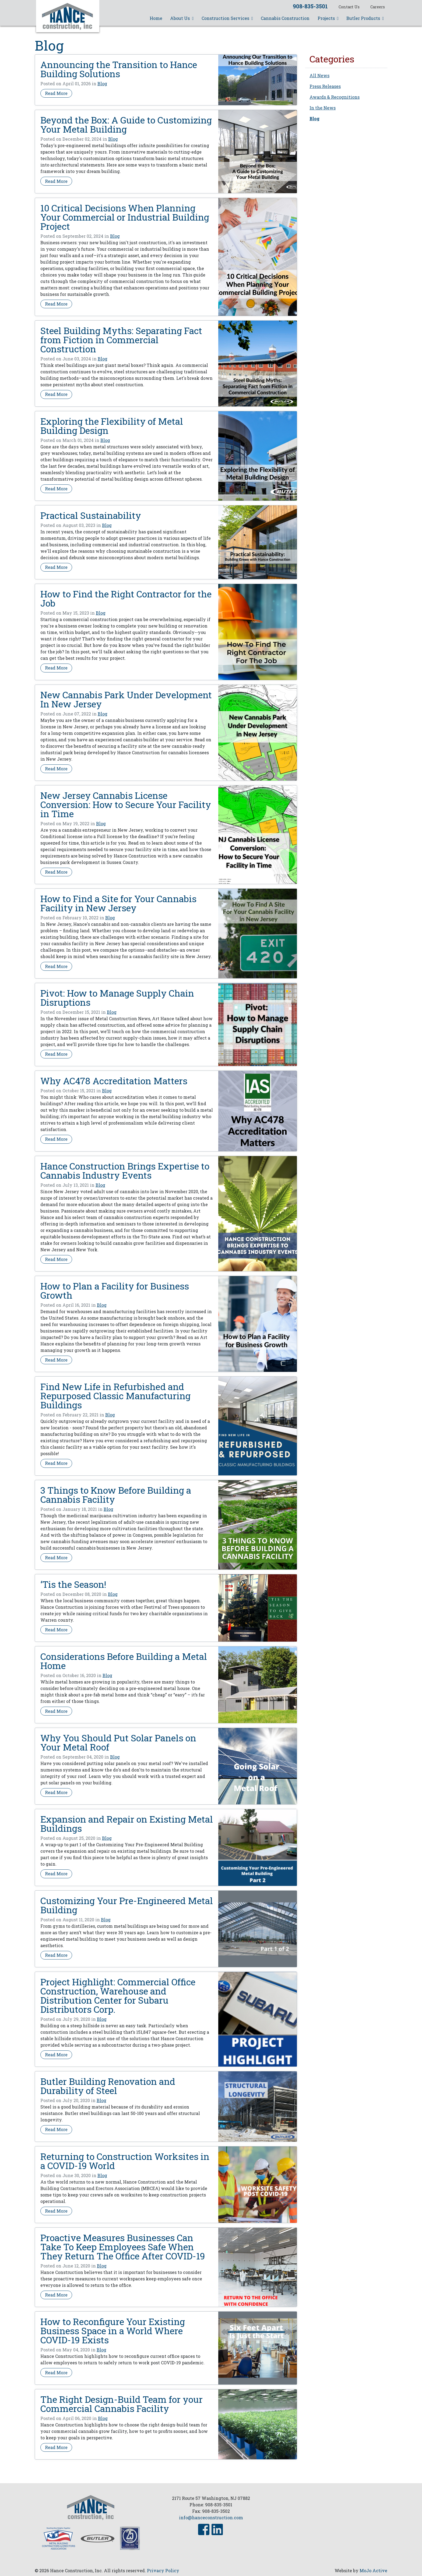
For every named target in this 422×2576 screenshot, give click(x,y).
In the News (323, 108)
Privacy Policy (163, 2570)
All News (319, 75)
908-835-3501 (310, 6)
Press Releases (325, 86)
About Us (182, 18)
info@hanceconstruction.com (211, 2517)
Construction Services (227, 18)
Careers (377, 6)
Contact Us (349, 6)
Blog (102, 83)
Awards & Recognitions (335, 97)
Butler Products (365, 18)
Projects (328, 18)
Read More (58, 93)
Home (156, 18)
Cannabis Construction (285, 18)
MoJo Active (373, 2570)
